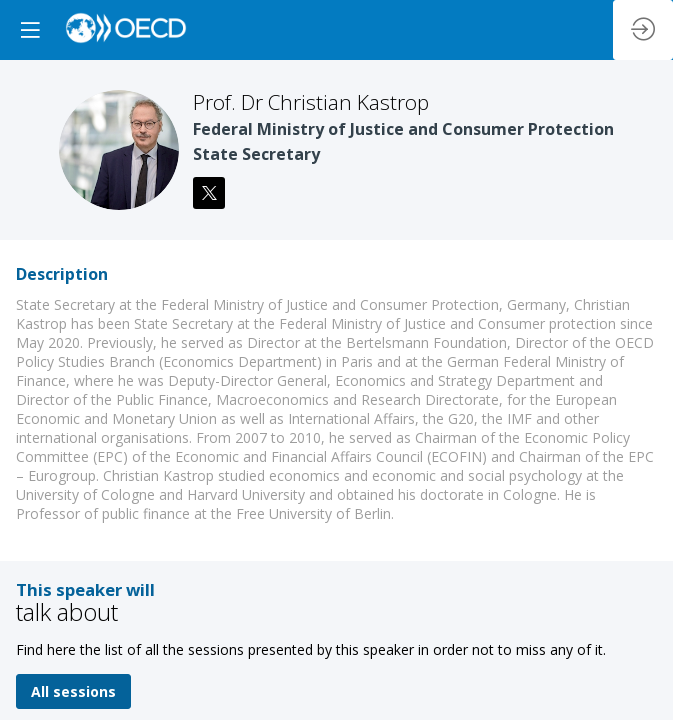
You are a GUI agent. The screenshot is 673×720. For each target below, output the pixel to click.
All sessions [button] (73, 691)
